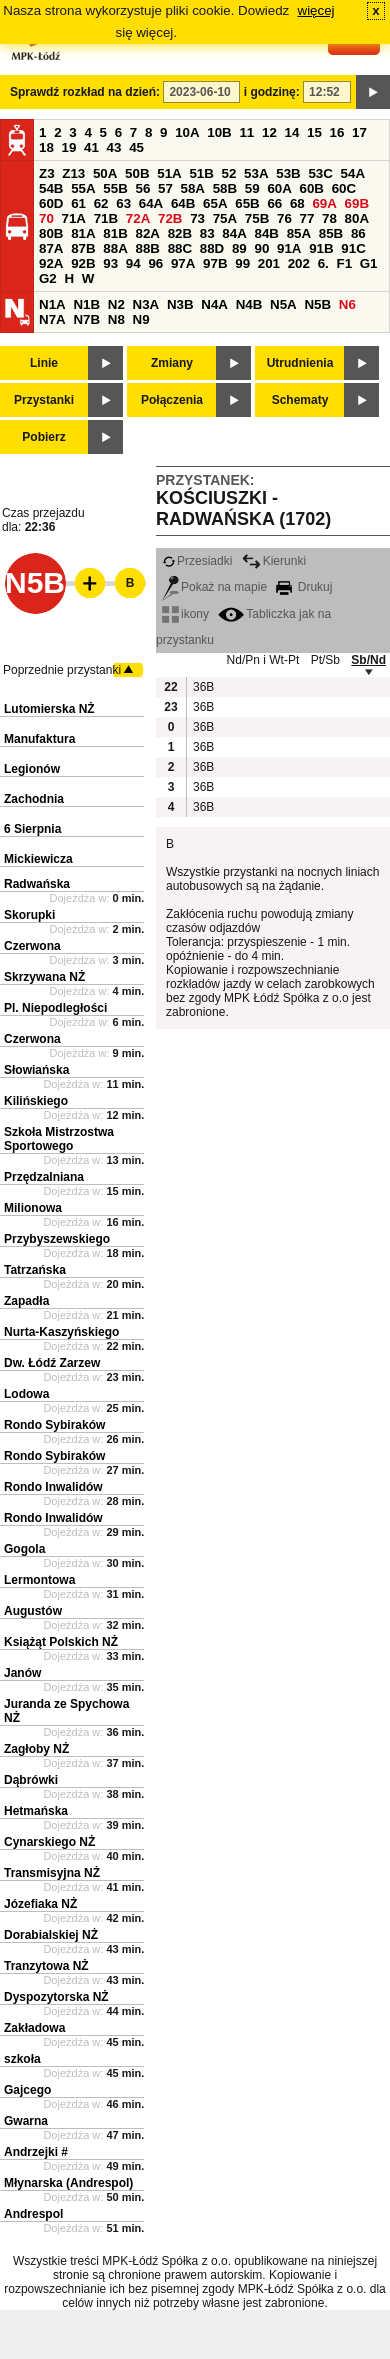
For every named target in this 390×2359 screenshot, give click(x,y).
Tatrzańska (35, 1270)
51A (169, 173)
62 (101, 203)
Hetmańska (36, 1811)
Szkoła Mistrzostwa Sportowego (59, 1139)
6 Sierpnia (32, 829)
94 (133, 263)
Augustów (33, 1611)
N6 (347, 304)
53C (320, 173)
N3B (180, 304)
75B (257, 218)
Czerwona (32, 946)
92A (51, 263)
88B (147, 248)
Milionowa (33, 1208)
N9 (141, 319)
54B (51, 188)
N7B (86, 319)
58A (193, 188)
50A (105, 173)
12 (269, 132)
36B (203, 687)
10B (219, 132)
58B (225, 188)
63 (123, 203)
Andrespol (33, 2214)
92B (83, 263)
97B (215, 263)
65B (247, 203)
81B (115, 233)
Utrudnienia (300, 363)
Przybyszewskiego (57, 1239)
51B (201, 173)
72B (170, 218)
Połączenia (172, 400)
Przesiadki (197, 561)
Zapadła (26, 1301)
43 (114, 147)
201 (269, 263)
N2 (116, 304)
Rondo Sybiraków (54, 1425)
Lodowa (26, 1394)
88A (115, 248)
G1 (369, 263)
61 (78, 203)
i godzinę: (272, 92)
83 (207, 233)
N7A (52, 319)
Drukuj (304, 587)
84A (234, 233)
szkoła (22, 2059)
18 (46, 147)
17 (359, 132)
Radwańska (37, 884)
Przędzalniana (44, 1177)
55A (83, 188)
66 (274, 203)
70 (46, 218)
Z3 (47, 173)
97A (183, 263)
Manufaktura (39, 739)
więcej (316, 10)
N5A (283, 304)
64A (151, 203)
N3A (146, 304)
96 (155, 263)
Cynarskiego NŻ (49, 1842)
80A (357, 218)
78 (329, 218)
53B (288, 173)
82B (180, 233)
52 (229, 173)
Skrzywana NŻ (44, 977)
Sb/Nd (368, 660)
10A (187, 132)
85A (299, 233)
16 (337, 132)
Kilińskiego (36, 1101)
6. (323, 263)
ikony (185, 614)
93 (110, 263)
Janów (22, 1673)
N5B (317, 304)
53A (256, 173)
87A (51, 248)
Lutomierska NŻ (49, 709)
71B (106, 218)
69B (357, 203)
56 (142, 188)
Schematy (300, 400)
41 (91, 147)
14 (292, 132)
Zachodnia (34, 799)
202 (299, 263)
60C (344, 188)
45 (136, 147)
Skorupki (29, 915)
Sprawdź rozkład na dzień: (85, 92)
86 (358, 233)
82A (147, 233)
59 (252, 188)
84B (266, 233)
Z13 (73, 173)
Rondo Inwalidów (53, 1487)
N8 (116, 319)
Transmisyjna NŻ (52, 1873)
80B (51, 233)
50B (137, 173)
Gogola (24, 1549)
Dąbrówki (31, 1780)
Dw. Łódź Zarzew (52, 1363)
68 (297, 203)
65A (215, 203)
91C (353, 248)
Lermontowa (39, 1580)
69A (324, 203)
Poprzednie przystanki (62, 670)
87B (83, 248)
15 (314, 132)
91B (321, 248)
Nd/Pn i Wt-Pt (263, 660)
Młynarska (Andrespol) (68, 2183)
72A (138, 218)
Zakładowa (34, 2028)
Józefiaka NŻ (40, 1904)
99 (242, 263)
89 (239, 248)
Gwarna (26, 2121)
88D (212, 248)
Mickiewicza (38, 859)
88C (180, 248)
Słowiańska (36, 1070)
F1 (344, 263)
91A (289, 248)
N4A (214, 304)
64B (183, 203)
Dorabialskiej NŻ (51, 1935)
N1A (52, 304)
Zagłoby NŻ (36, 1749)
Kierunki (274, 561)
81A (83, 233)
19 (69, 147)
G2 (48, 278)
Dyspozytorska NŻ (56, 1997)
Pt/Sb (325, 660)
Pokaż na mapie (214, 587)
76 (284, 218)
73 (197, 218)
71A (74, 218)
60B (312, 188)
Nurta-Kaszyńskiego (61, 1332)
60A (279, 188)
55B (115, 188)
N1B (86, 304)
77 (307, 218)
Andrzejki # (36, 2152)
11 (246, 132)
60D (51, 203)
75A (225, 218)
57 (165, 188)
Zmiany (172, 363)
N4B (249, 304)
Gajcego (27, 2090)
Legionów (32, 769)
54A (353, 173)
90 (261, 248)
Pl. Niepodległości (55, 1008)
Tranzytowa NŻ (46, 1966)
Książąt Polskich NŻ (61, 1642)
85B (331, 233)
